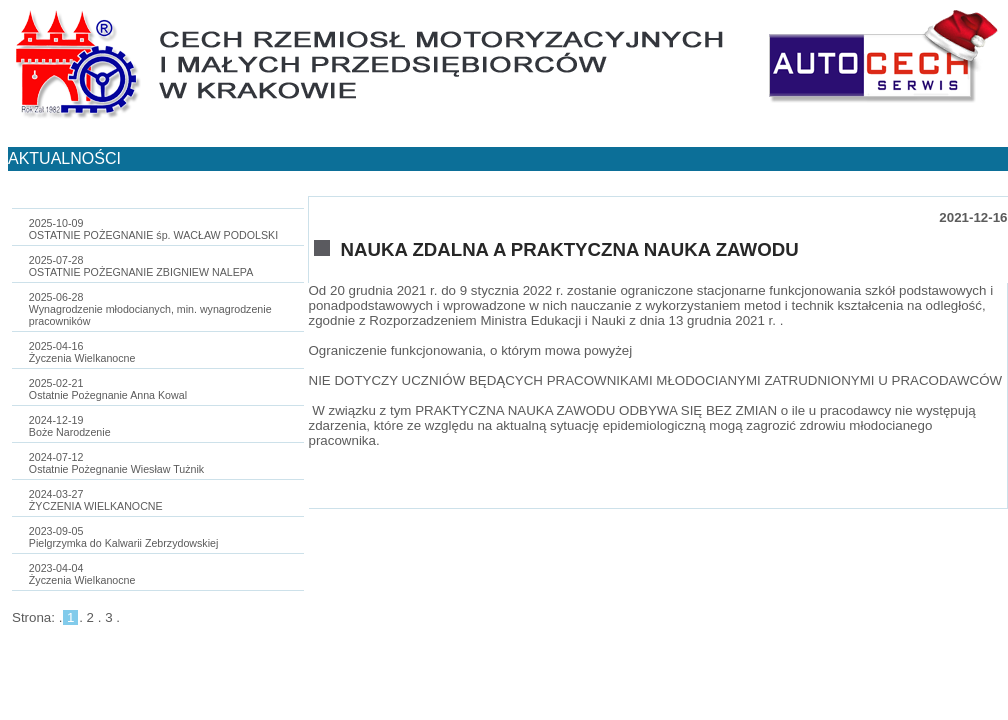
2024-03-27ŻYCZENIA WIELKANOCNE (96, 500)
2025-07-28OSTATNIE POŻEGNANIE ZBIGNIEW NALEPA (141, 266)
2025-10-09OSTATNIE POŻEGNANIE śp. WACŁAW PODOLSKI (153, 229)
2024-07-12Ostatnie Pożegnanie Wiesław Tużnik (116, 463)
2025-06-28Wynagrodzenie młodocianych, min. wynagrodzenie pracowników (150, 309)
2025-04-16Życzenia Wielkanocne (82, 352)
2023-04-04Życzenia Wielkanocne (82, 574)
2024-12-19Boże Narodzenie (70, 426)
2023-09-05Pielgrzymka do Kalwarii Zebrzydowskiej (124, 537)
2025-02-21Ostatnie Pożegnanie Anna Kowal (108, 389)
